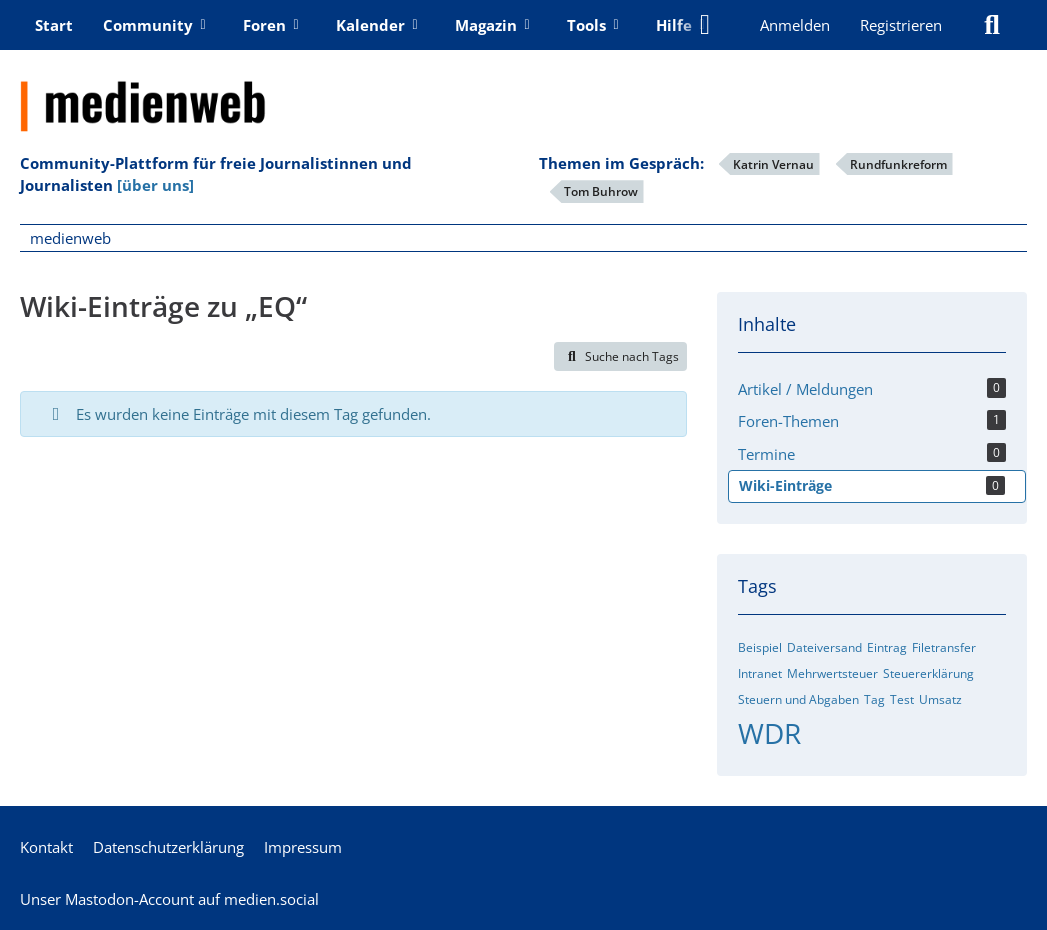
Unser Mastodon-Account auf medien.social (169, 899)
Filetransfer (944, 647)
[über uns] (155, 185)
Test (902, 699)
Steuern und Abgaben (798, 699)
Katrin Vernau (773, 164)
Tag (874, 699)
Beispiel (760, 647)
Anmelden (795, 25)
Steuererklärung (928, 673)
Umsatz (940, 699)
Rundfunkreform (898, 164)
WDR (769, 733)
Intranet (760, 673)
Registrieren (901, 25)
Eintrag (887, 647)
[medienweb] (523, 91)
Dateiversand (824, 647)
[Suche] (992, 25)
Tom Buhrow (601, 191)
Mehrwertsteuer (832, 673)
